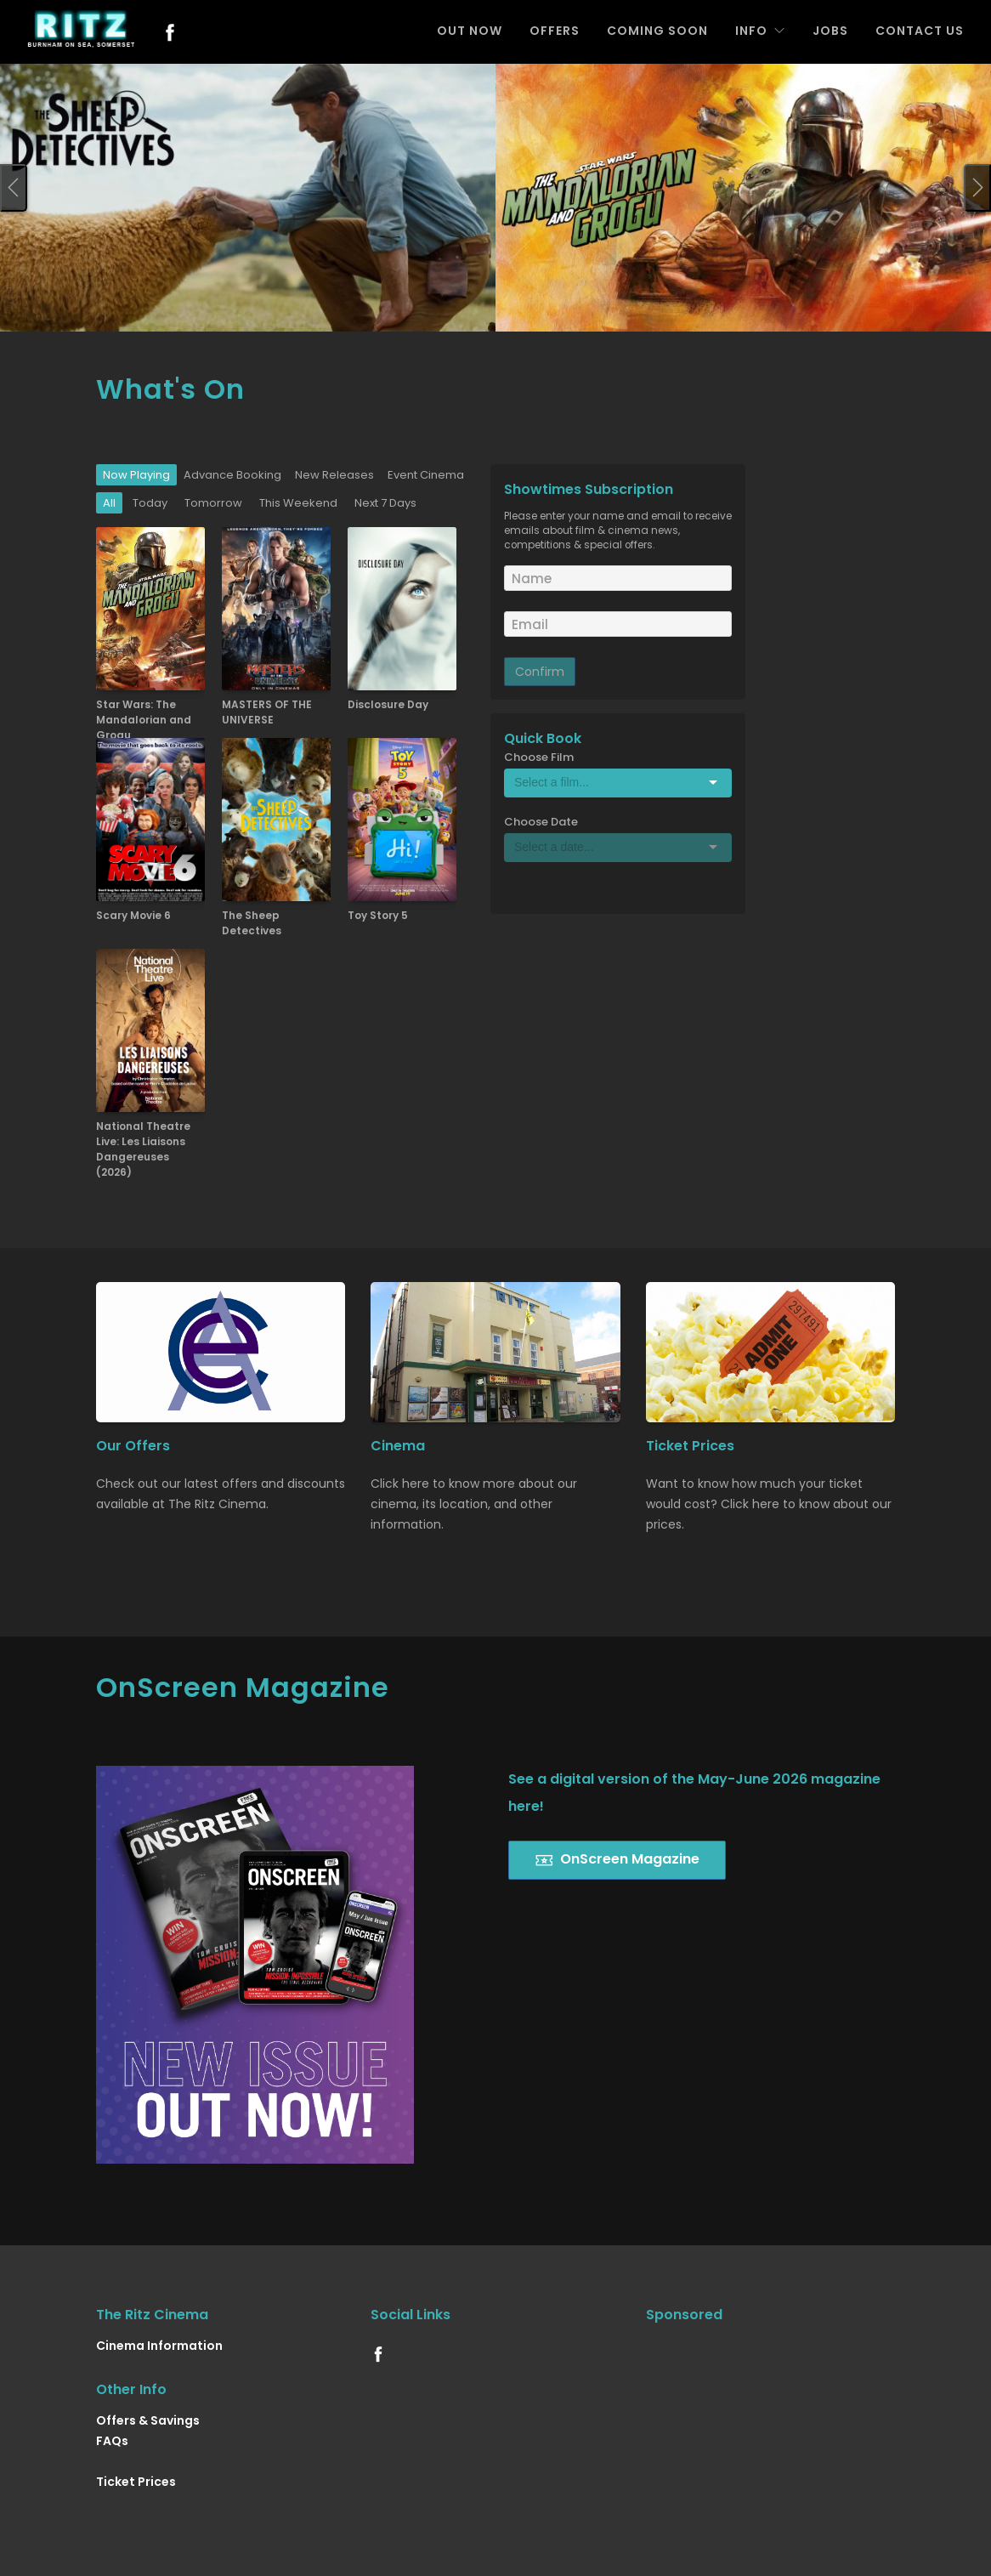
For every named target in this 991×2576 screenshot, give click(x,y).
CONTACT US (919, 30)
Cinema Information (159, 2345)
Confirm (539, 671)
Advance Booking (232, 475)
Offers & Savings (148, 2420)
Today (150, 503)
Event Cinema (426, 475)
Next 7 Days (385, 503)
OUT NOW (469, 30)
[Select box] (618, 782)
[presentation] (13, 188)
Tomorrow (213, 503)
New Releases (334, 475)
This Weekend (298, 503)
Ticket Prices (136, 2481)
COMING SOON (657, 30)
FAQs (112, 2440)
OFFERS (554, 30)
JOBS (830, 30)
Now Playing (136, 475)
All (109, 503)
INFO (760, 30)
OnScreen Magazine (617, 1859)
